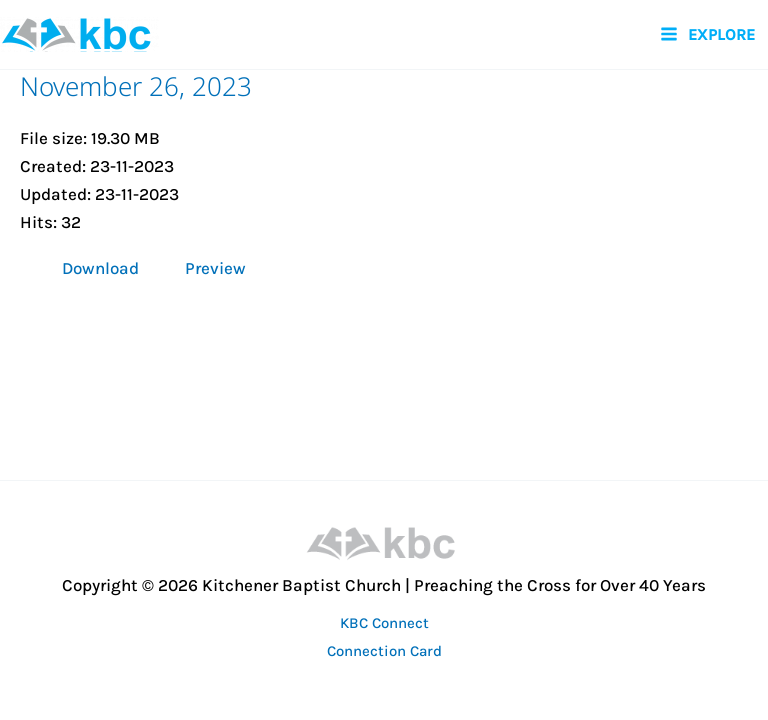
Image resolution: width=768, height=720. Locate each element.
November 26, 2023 (136, 86)
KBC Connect (384, 623)
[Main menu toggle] (707, 34)
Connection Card (384, 651)
